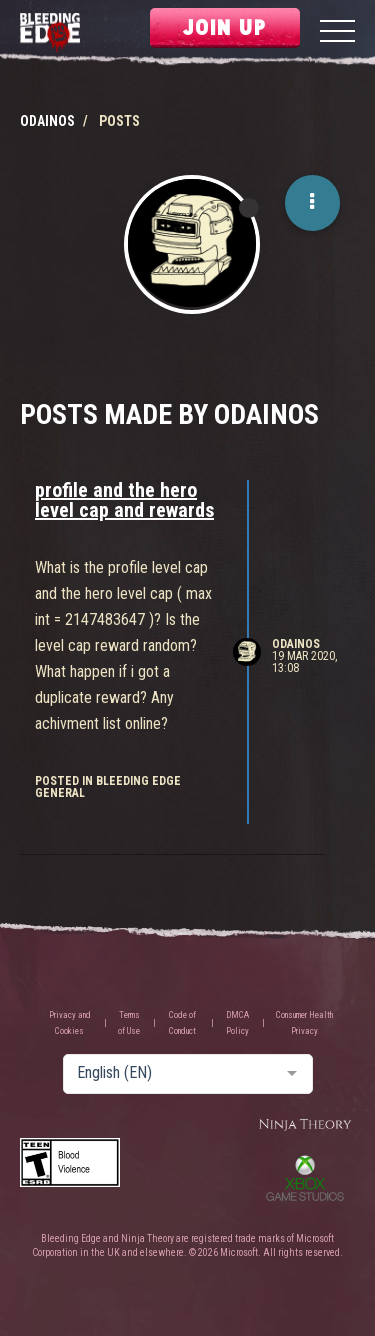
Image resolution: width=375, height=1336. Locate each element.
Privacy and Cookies (70, 1023)
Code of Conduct (182, 1023)
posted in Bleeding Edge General (108, 787)
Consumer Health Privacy (304, 1023)
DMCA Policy (237, 1023)
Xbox (305, 1178)
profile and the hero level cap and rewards (124, 500)
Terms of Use (129, 1023)
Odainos (296, 644)
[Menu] (337, 33)
